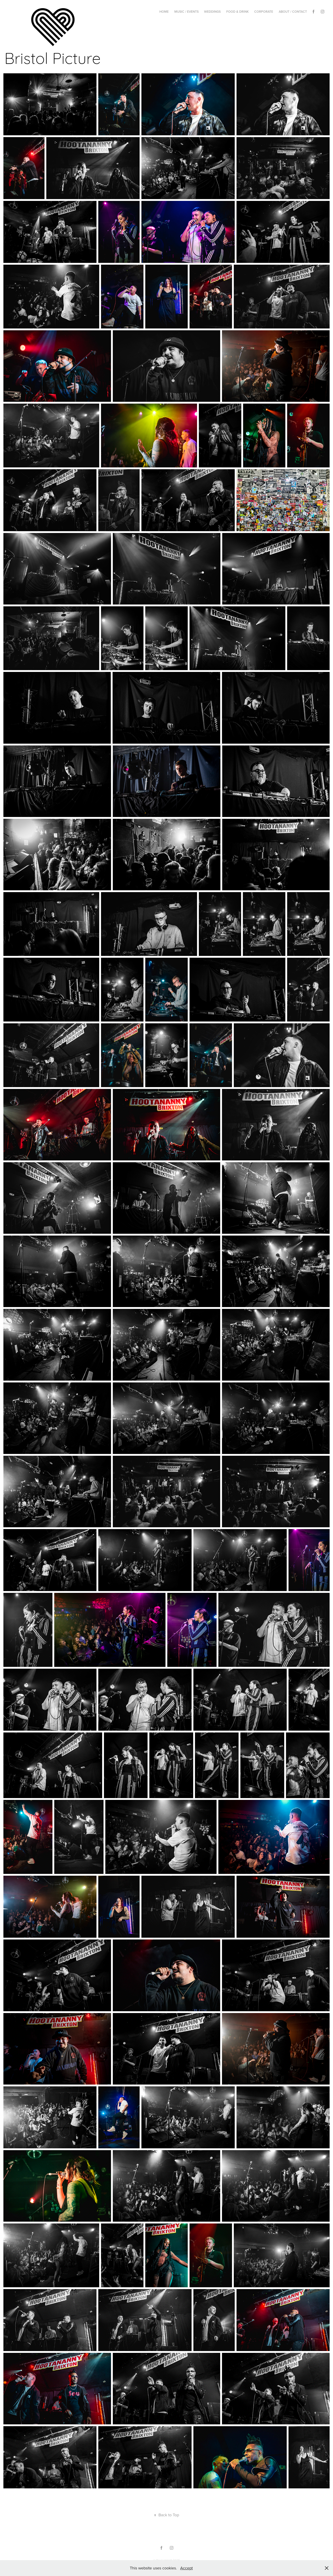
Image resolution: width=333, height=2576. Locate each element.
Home (164, 11)
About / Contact (293, 11)
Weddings (212, 11)
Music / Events (186, 11)
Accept (186, 2568)
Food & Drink (237, 11)
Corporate (263, 11)
